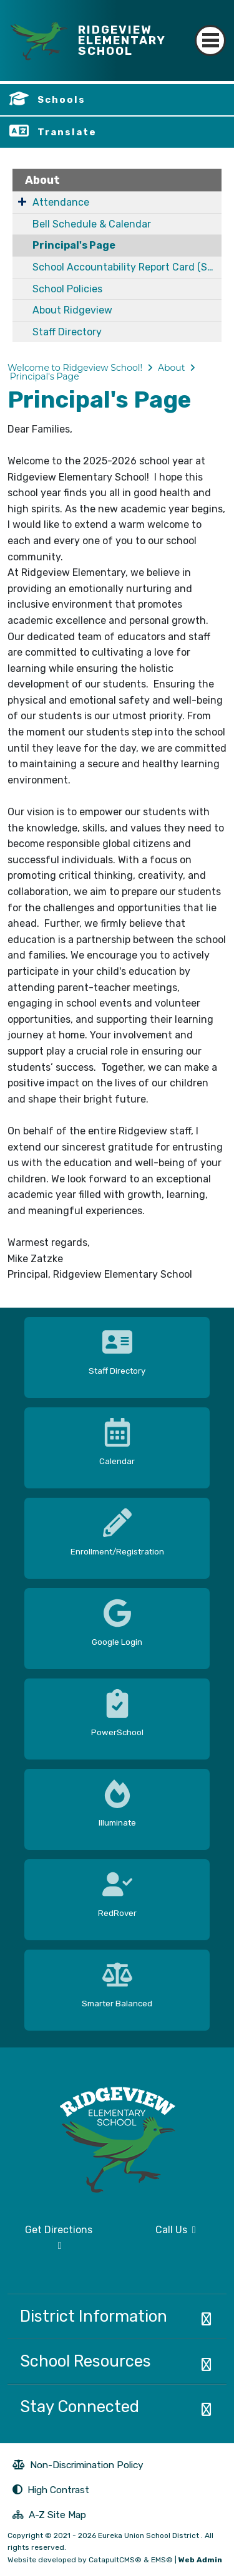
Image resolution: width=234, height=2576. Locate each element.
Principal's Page (73, 245)
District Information (93, 2316)
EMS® (162, 2559)
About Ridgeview (72, 310)
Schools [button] (61, 99)
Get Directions (49, 2243)
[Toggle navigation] (210, 29)
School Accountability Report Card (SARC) (127, 267)
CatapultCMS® (115, 2559)
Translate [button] (67, 132)
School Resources (85, 2361)
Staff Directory (67, 332)
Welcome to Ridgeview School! (74, 367)
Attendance (60, 202)
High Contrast (58, 2490)
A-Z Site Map (49, 2516)
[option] (117, 1353)
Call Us (160, 2235)
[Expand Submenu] (22, 201)
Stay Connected (79, 2406)
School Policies (67, 289)
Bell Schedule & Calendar (91, 224)
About (42, 180)
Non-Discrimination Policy (78, 2466)
